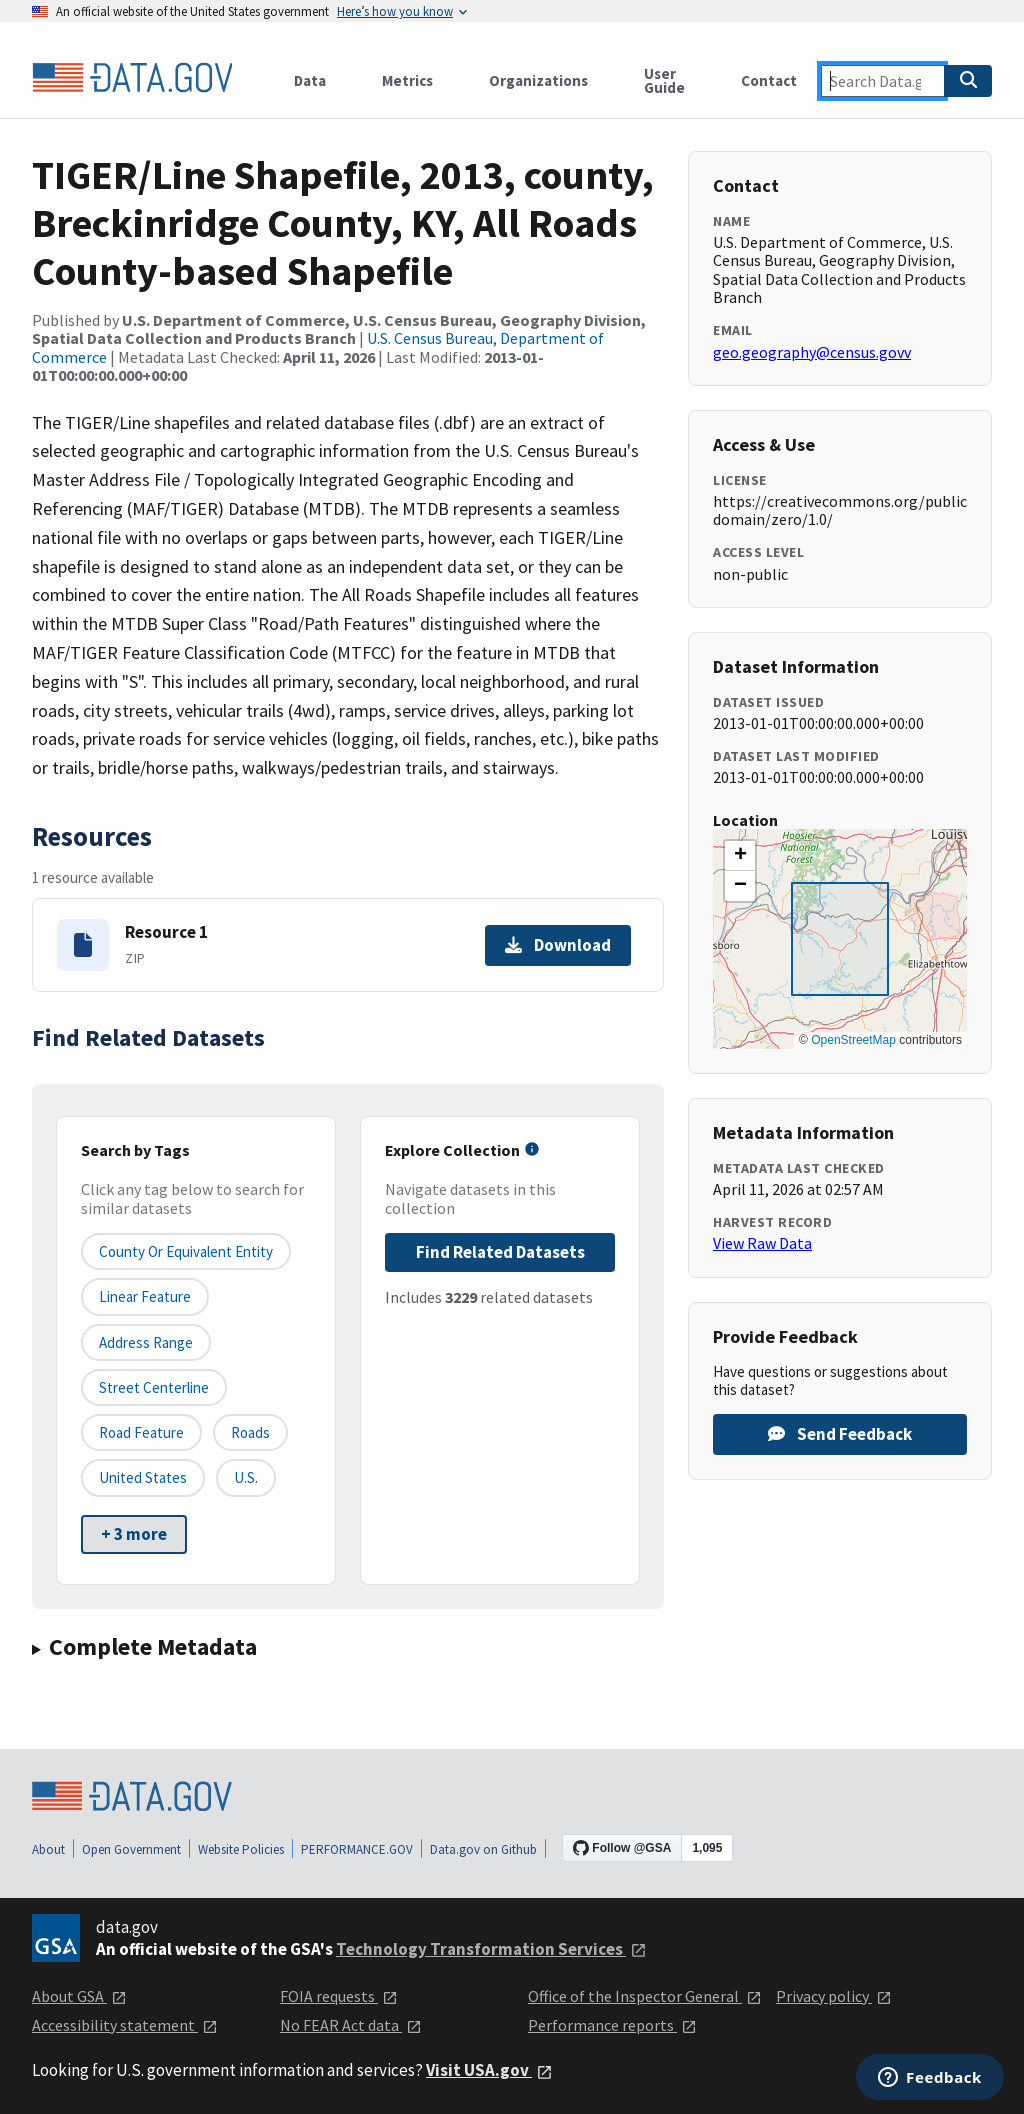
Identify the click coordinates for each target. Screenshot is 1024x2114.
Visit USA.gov (489, 2070)
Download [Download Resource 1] (558, 945)
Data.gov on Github (483, 1849)
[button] (740, 856)
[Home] (132, 78)
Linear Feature (145, 1296)
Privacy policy (834, 1996)
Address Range (146, 1342)
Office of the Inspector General (645, 1996)
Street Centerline (154, 1387)
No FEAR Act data (351, 2025)
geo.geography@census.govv (812, 352)
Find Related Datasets (500, 1252)
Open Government (131, 1849)
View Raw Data (762, 1243)
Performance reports (612, 2025)
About (48, 1849)
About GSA (79, 1996)
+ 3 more (134, 1534)
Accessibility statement (125, 2025)
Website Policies (241, 1849)
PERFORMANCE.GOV (357, 1849)
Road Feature (141, 1432)
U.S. (246, 1477)
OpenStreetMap (853, 1040)
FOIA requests (339, 1996)
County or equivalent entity (186, 1251)
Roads (250, 1432)
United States (143, 1477)
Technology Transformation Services (491, 1949)
